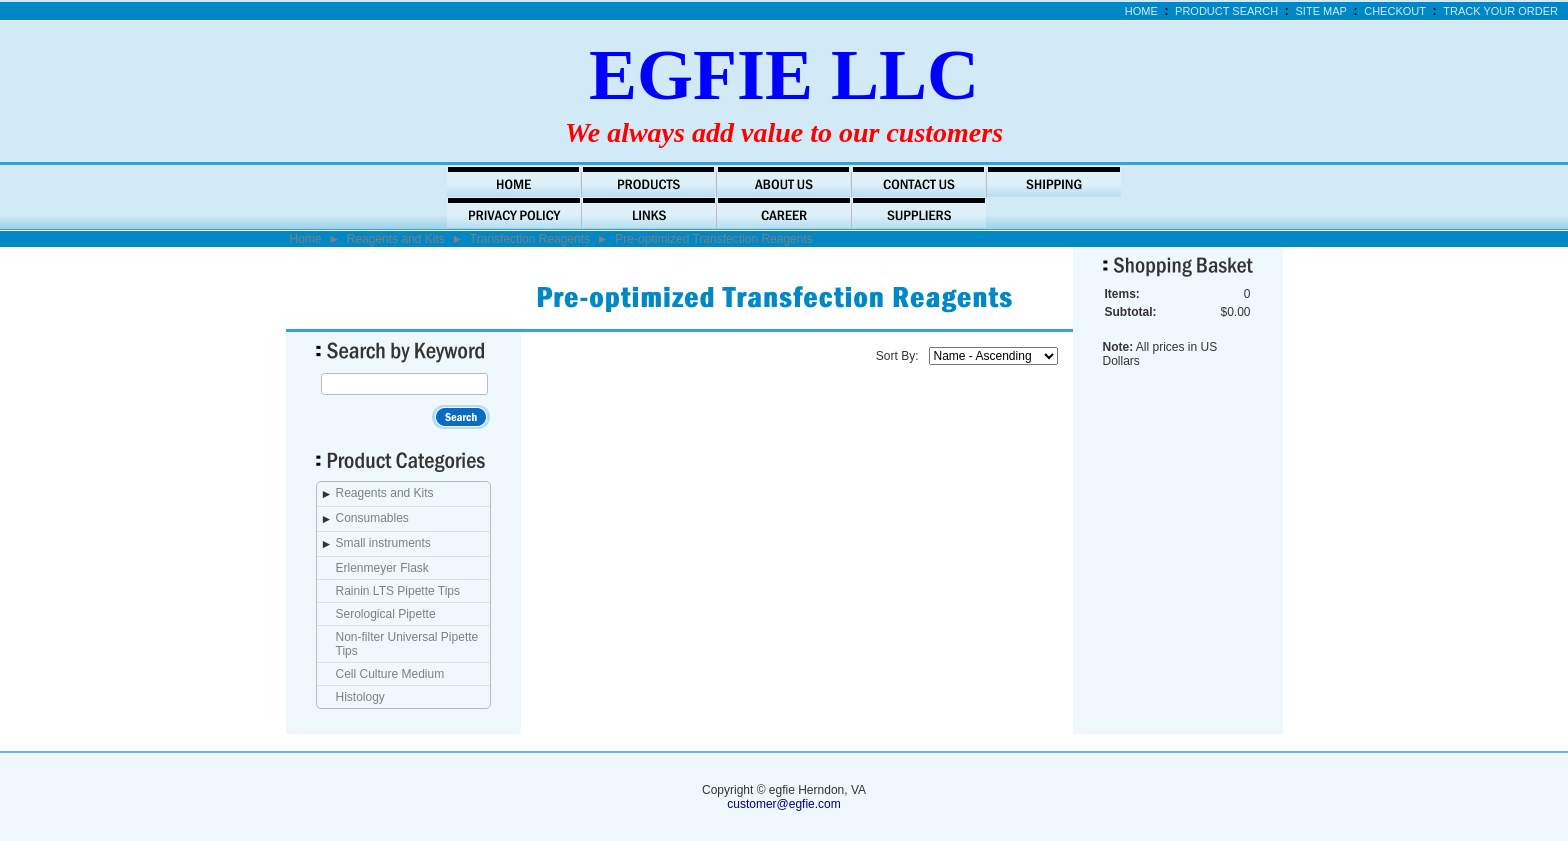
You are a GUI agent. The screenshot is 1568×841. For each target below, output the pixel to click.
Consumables (372, 518)
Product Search (1226, 11)
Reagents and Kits (396, 239)
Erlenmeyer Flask (382, 568)
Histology (360, 697)
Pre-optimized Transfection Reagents (713, 239)
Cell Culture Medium (390, 674)
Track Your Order (1500, 11)
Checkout (1395, 11)
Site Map (1321, 11)
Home (1141, 11)
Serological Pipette (386, 614)
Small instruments (383, 543)
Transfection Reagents (530, 239)
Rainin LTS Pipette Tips (398, 591)
